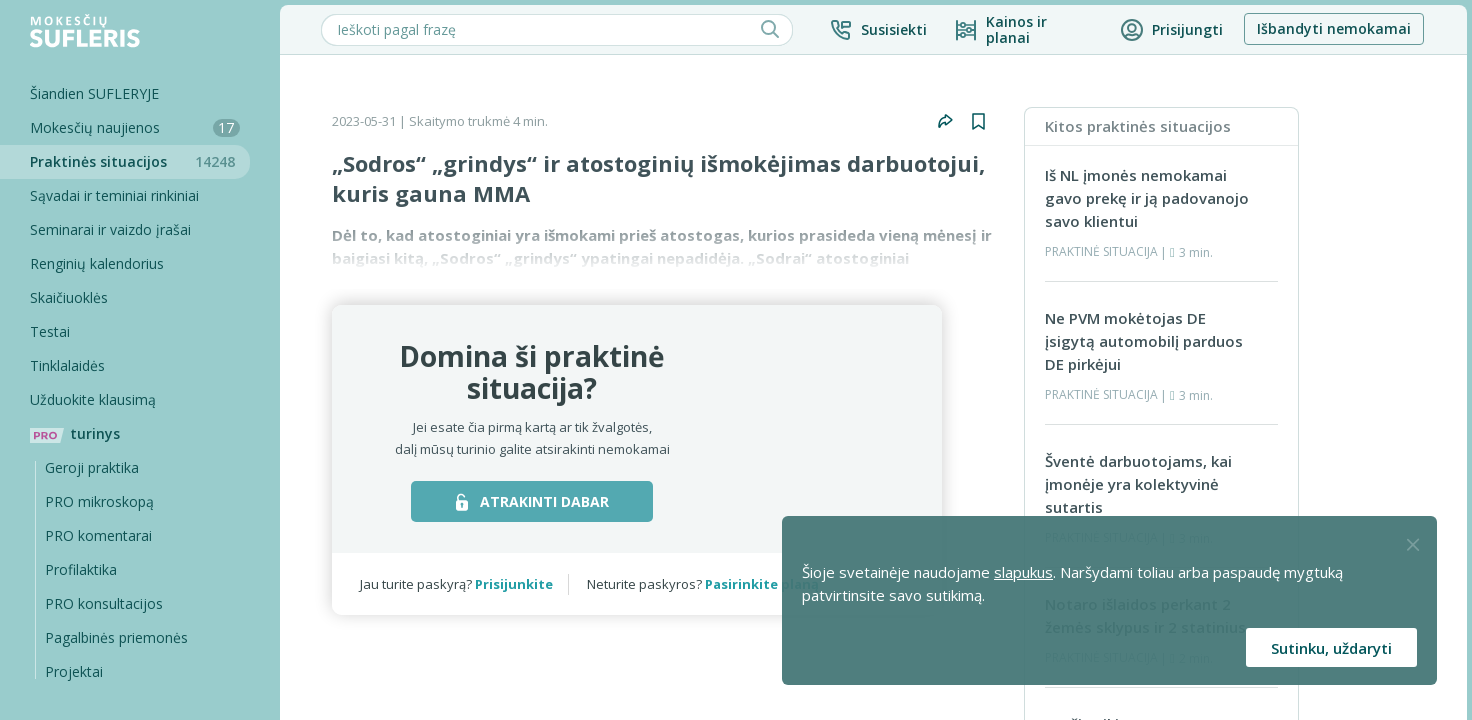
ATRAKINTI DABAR (532, 501)
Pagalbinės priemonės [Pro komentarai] (116, 637)
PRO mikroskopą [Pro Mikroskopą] (99, 501)
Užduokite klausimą (93, 399)
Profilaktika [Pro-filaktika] (81, 569)
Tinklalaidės (67, 365)
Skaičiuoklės (69, 297)
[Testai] (125, 332)
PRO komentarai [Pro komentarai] (98, 535)
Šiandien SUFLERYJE (94, 93)
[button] (878, 30)
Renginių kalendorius (97, 263)
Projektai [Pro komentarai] (74, 671)
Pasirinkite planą (762, 584)
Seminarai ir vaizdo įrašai (110, 229)
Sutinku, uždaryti (1331, 648)
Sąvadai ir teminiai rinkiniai (114, 195)
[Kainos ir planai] (1023, 30)
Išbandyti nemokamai (1334, 28)
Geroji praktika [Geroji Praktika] (92, 467)
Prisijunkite (514, 584)
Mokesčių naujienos (135, 127)
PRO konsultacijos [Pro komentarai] (104, 603)
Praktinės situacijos (140, 161)
